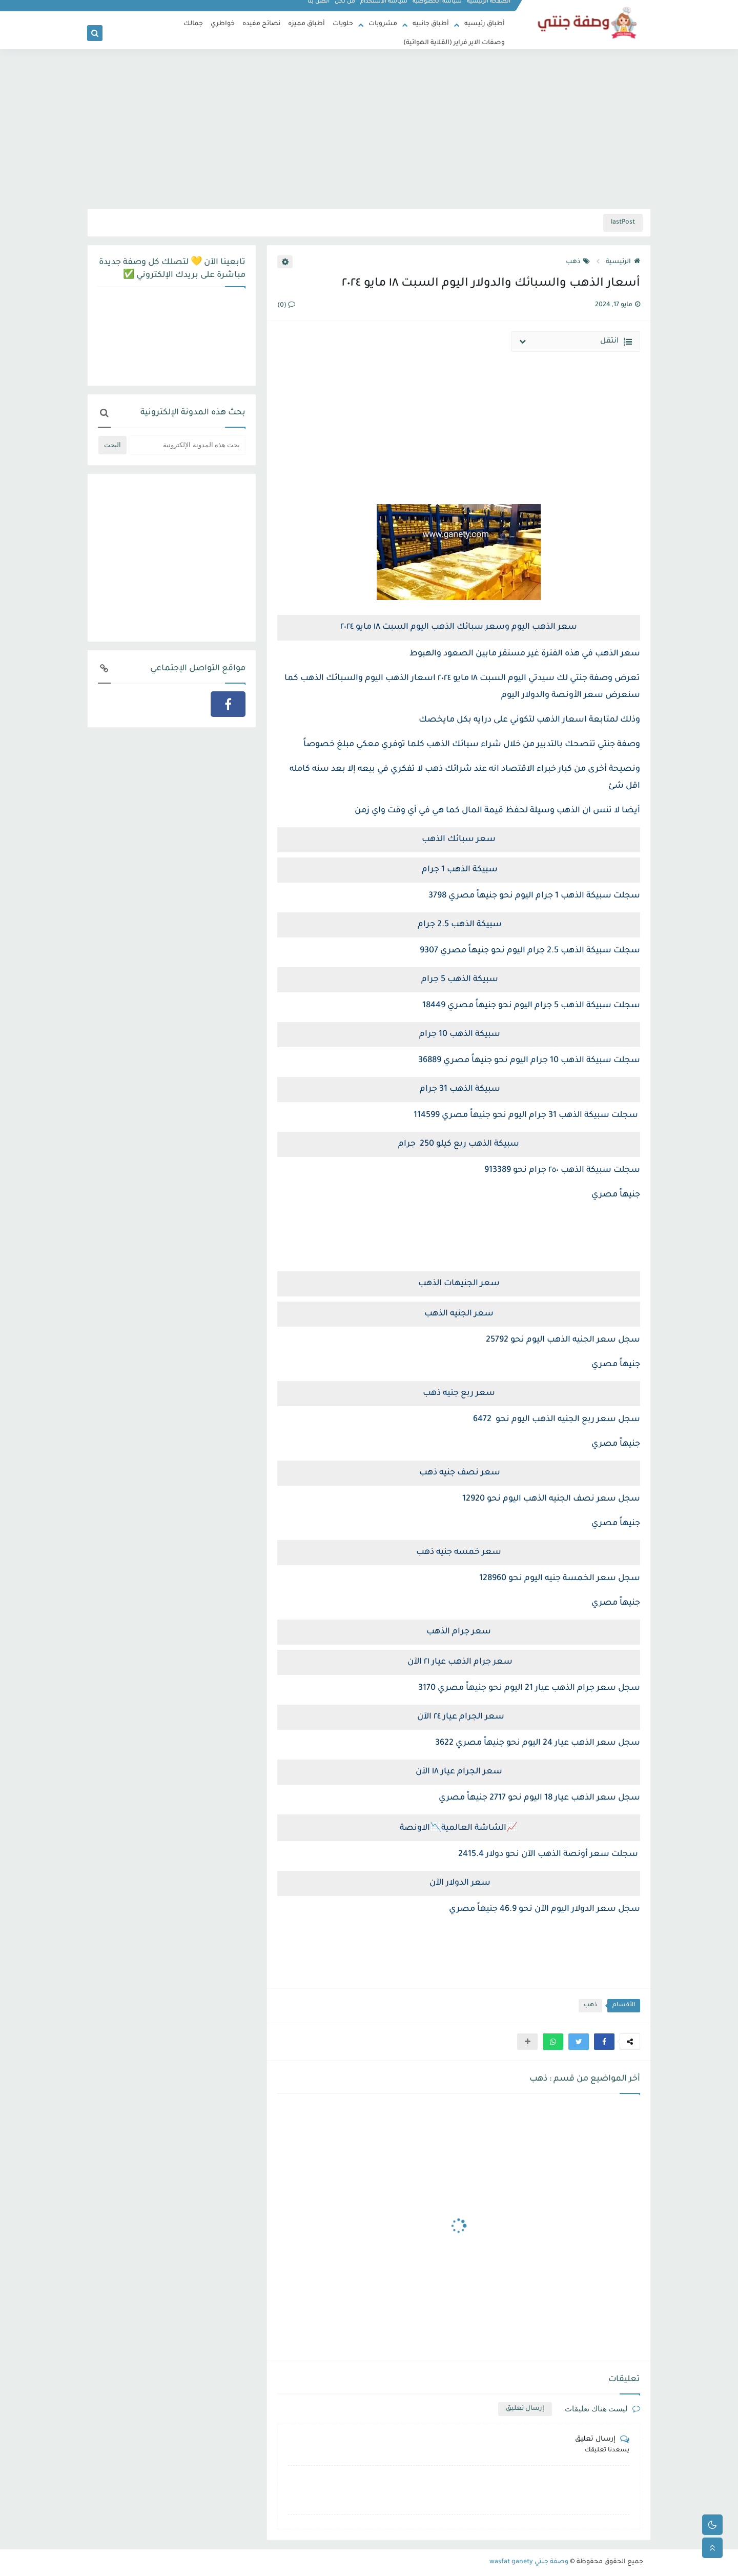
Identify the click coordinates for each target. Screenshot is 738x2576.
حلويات (343, 24)
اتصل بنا (319, 8)
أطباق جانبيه (431, 24)
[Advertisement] (369, 129)
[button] (604, 2041)
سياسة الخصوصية (437, 8)
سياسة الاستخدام (384, 8)
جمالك (193, 24)
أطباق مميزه (306, 24)
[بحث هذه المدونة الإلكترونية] (187, 445)
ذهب (578, 262)
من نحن (345, 8)
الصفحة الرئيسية (489, 8)
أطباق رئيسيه (484, 24)
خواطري (223, 24)
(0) (286, 305)
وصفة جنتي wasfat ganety (528, 2562)
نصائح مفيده (261, 24)
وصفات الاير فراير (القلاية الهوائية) (454, 43)
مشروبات (382, 24)
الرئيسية (623, 262)
